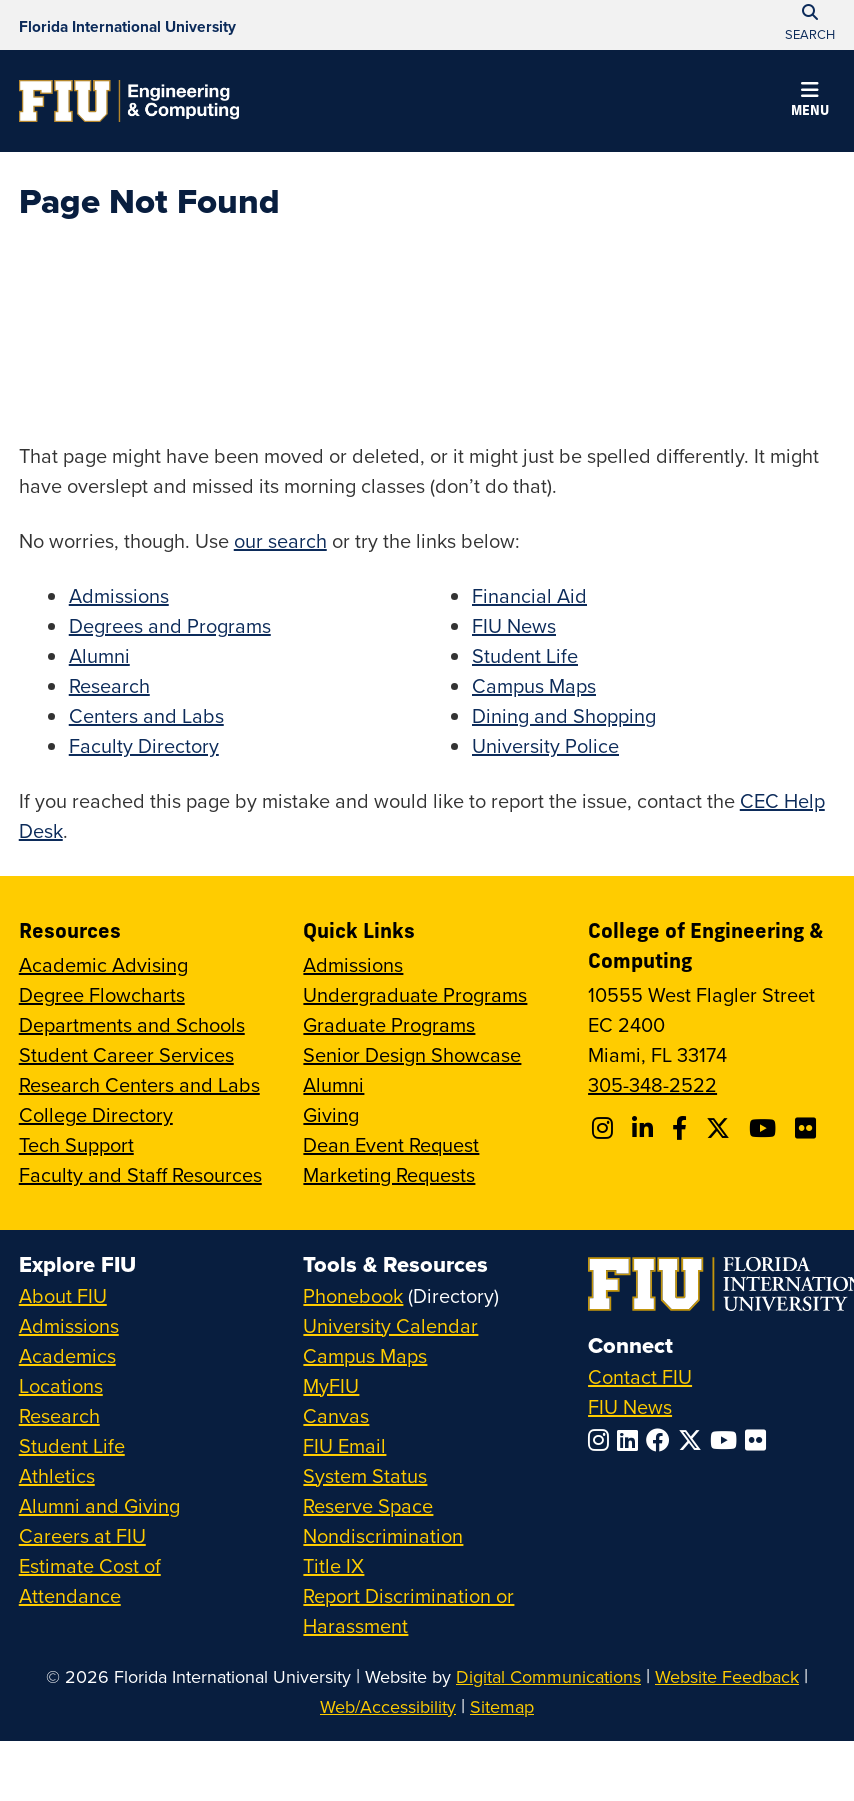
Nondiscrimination (383, 1535)
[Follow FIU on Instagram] (602, 1440)
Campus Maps (534, 685)
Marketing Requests (389, 1174)
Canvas (336, 1415)
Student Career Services (126, 1054)
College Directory (96, 1114)
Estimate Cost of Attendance (90, 1580)
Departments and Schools (132, 1024)
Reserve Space (368, 1505)
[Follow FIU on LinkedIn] (631, 1440)
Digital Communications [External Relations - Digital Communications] (548, 1676)
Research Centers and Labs (139, 1084)
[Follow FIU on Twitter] (694, 1440)
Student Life (525, 655)
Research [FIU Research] (59, 1415)
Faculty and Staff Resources (140, 1174)
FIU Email (344, 1445)
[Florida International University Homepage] (127, 25)
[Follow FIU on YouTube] (727, 1440)
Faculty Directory (144, 745)
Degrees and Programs (170, 625)
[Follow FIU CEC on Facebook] (682, 1128)
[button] (810, 102)
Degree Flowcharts (102, 994)
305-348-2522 (652, 1084)
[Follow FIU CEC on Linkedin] (645, 1128)
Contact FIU (640, 1376)
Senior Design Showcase (412, 1054)
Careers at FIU (82, 1535)
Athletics (57, 1475)
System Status (365, 1475)
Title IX (333, 1565)
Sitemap (502, 1706)
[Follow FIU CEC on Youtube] (765, 1128)
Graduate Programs (389, 1024)
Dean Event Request (391, 1144)
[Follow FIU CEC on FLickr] (808, 1128)
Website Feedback (727, 1676)
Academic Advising (103, 964)
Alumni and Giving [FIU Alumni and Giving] (99, 1505)
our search (280, 540)
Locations (61, 1385)
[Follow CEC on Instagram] (605, 1128)
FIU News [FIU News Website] (630, 1406)
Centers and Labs (146, 715)
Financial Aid (529, 595)
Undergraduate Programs (415, 994)
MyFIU (331, 1385)
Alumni (99, 655)
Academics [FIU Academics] (67, 1355)
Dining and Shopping (564, 715)
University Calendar (390, 1325)
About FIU (63, 1295)
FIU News (514, 625)
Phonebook (353, 1295)
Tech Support (76, 1144)
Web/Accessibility (388, 1706)
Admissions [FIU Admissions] (69, 1325)
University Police (545, 745)
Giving (331, 1114)
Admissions (119, 595)
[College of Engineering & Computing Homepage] (129, 101)
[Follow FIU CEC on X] (721, 1128)
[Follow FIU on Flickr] (759, 1440)
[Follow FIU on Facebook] (662, 1440)
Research (109, 685)
